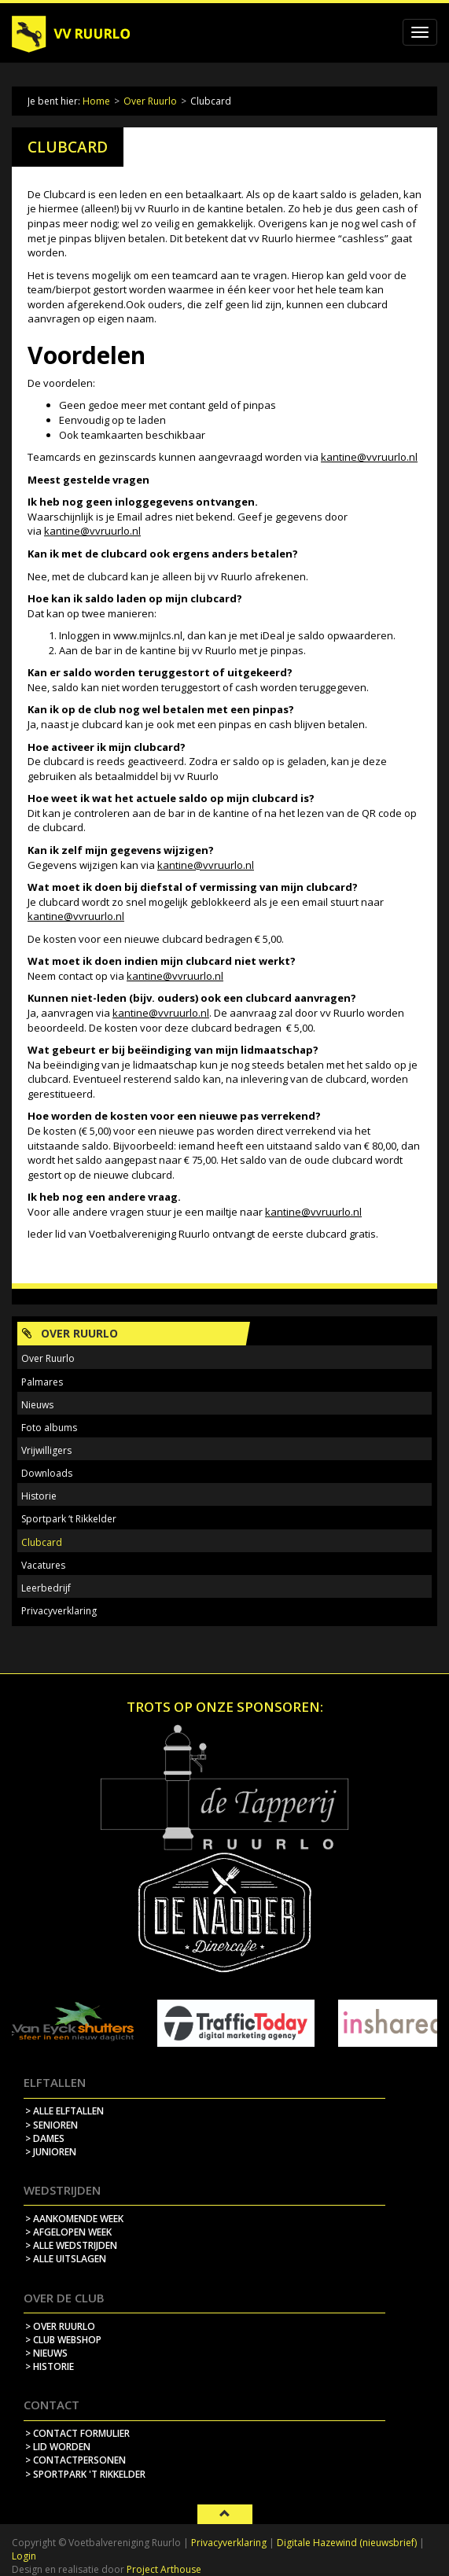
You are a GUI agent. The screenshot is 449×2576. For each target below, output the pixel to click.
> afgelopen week (68, 2232)
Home (96, 101)
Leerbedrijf (46, 1588)
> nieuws (46, 2353)
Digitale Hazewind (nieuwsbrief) (347, 2542)
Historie (39, 1496)
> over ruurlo (60, 2326)
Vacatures (43, 1565)
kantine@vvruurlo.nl (369, 457)
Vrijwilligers (46, 1450)
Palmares (42, 1382)
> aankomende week (74, 2218)
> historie (49, 2366)
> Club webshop (63, 2339)
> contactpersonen (75, 2460)
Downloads (46, 1473)
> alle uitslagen (65, 2258)
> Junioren (50, 2151)
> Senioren (51, 2125)
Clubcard (41, 1542)
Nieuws (37, 1404)
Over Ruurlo (150, 101)
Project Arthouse (164, 2569)
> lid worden (57, 2446)
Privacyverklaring (59, 1610)
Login (24, 2556)
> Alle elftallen (64, 2111)
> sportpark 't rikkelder (85, 2474)
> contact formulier (77, 2433)
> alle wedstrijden (71, 2245)
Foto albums (49, 1427)
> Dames (44, 2138)
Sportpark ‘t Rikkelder (68, 1518)
